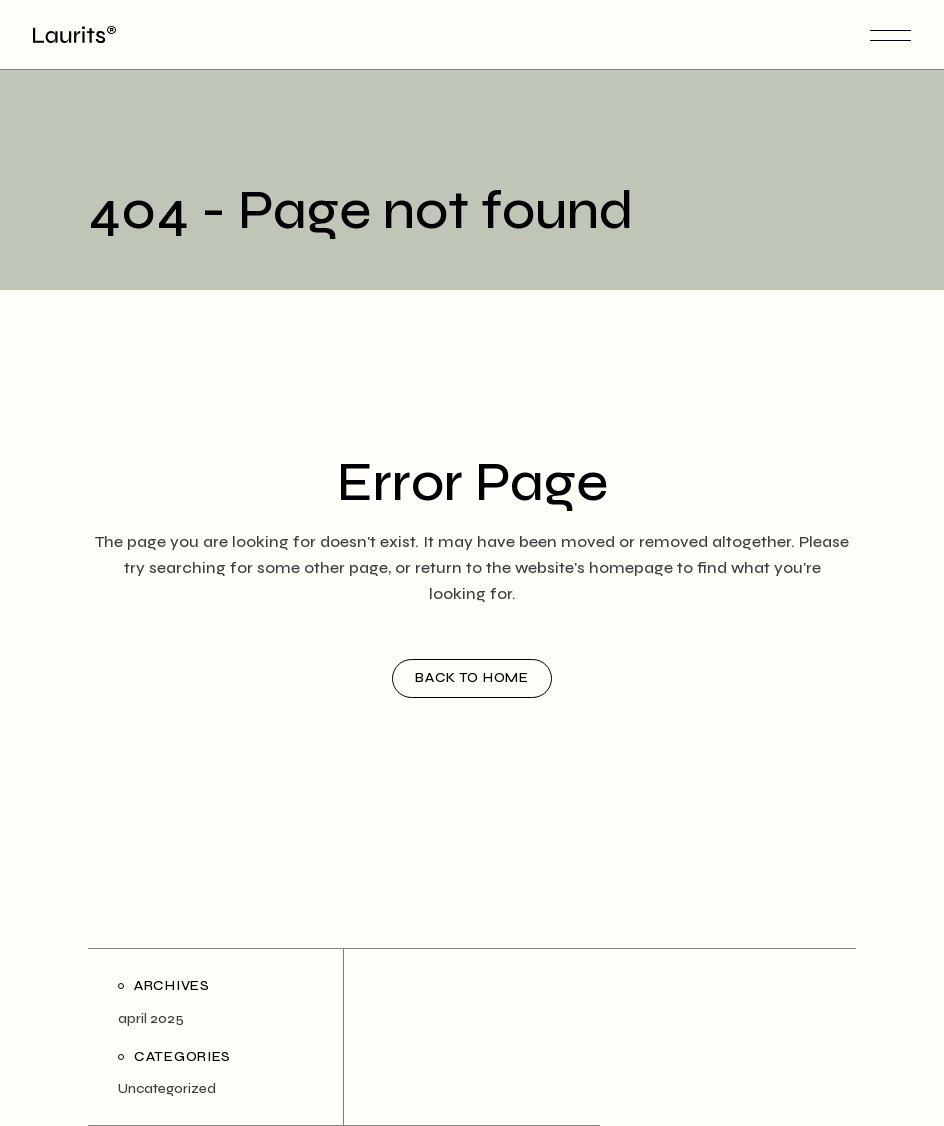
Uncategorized (167, 1088)
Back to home (471, 677)
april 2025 (151, 1018)
